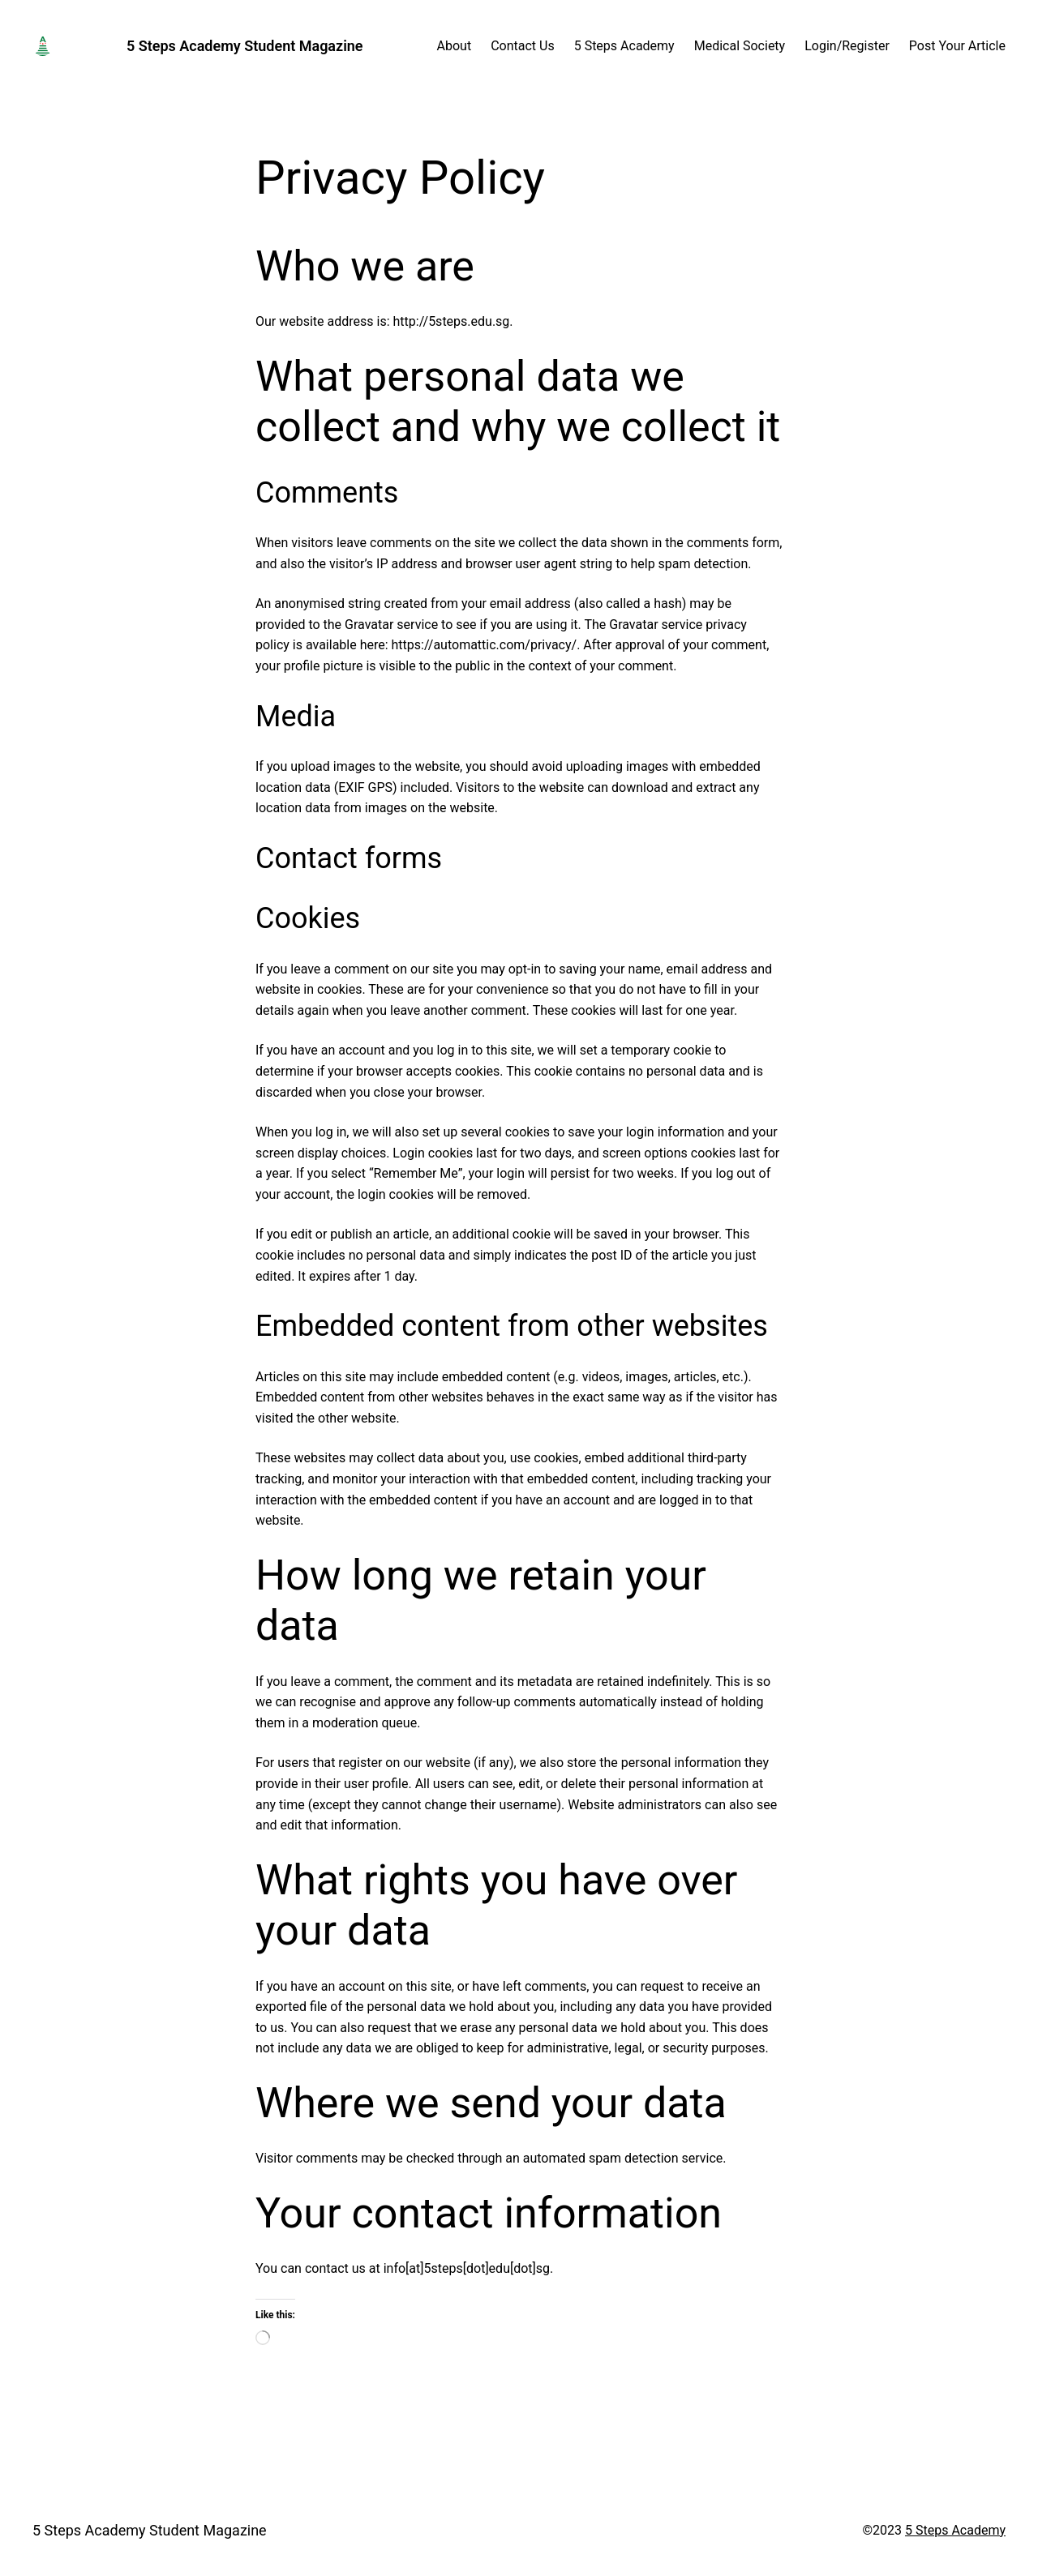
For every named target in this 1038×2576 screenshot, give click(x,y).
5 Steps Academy (955, 2530)
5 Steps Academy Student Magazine (245, 45)
